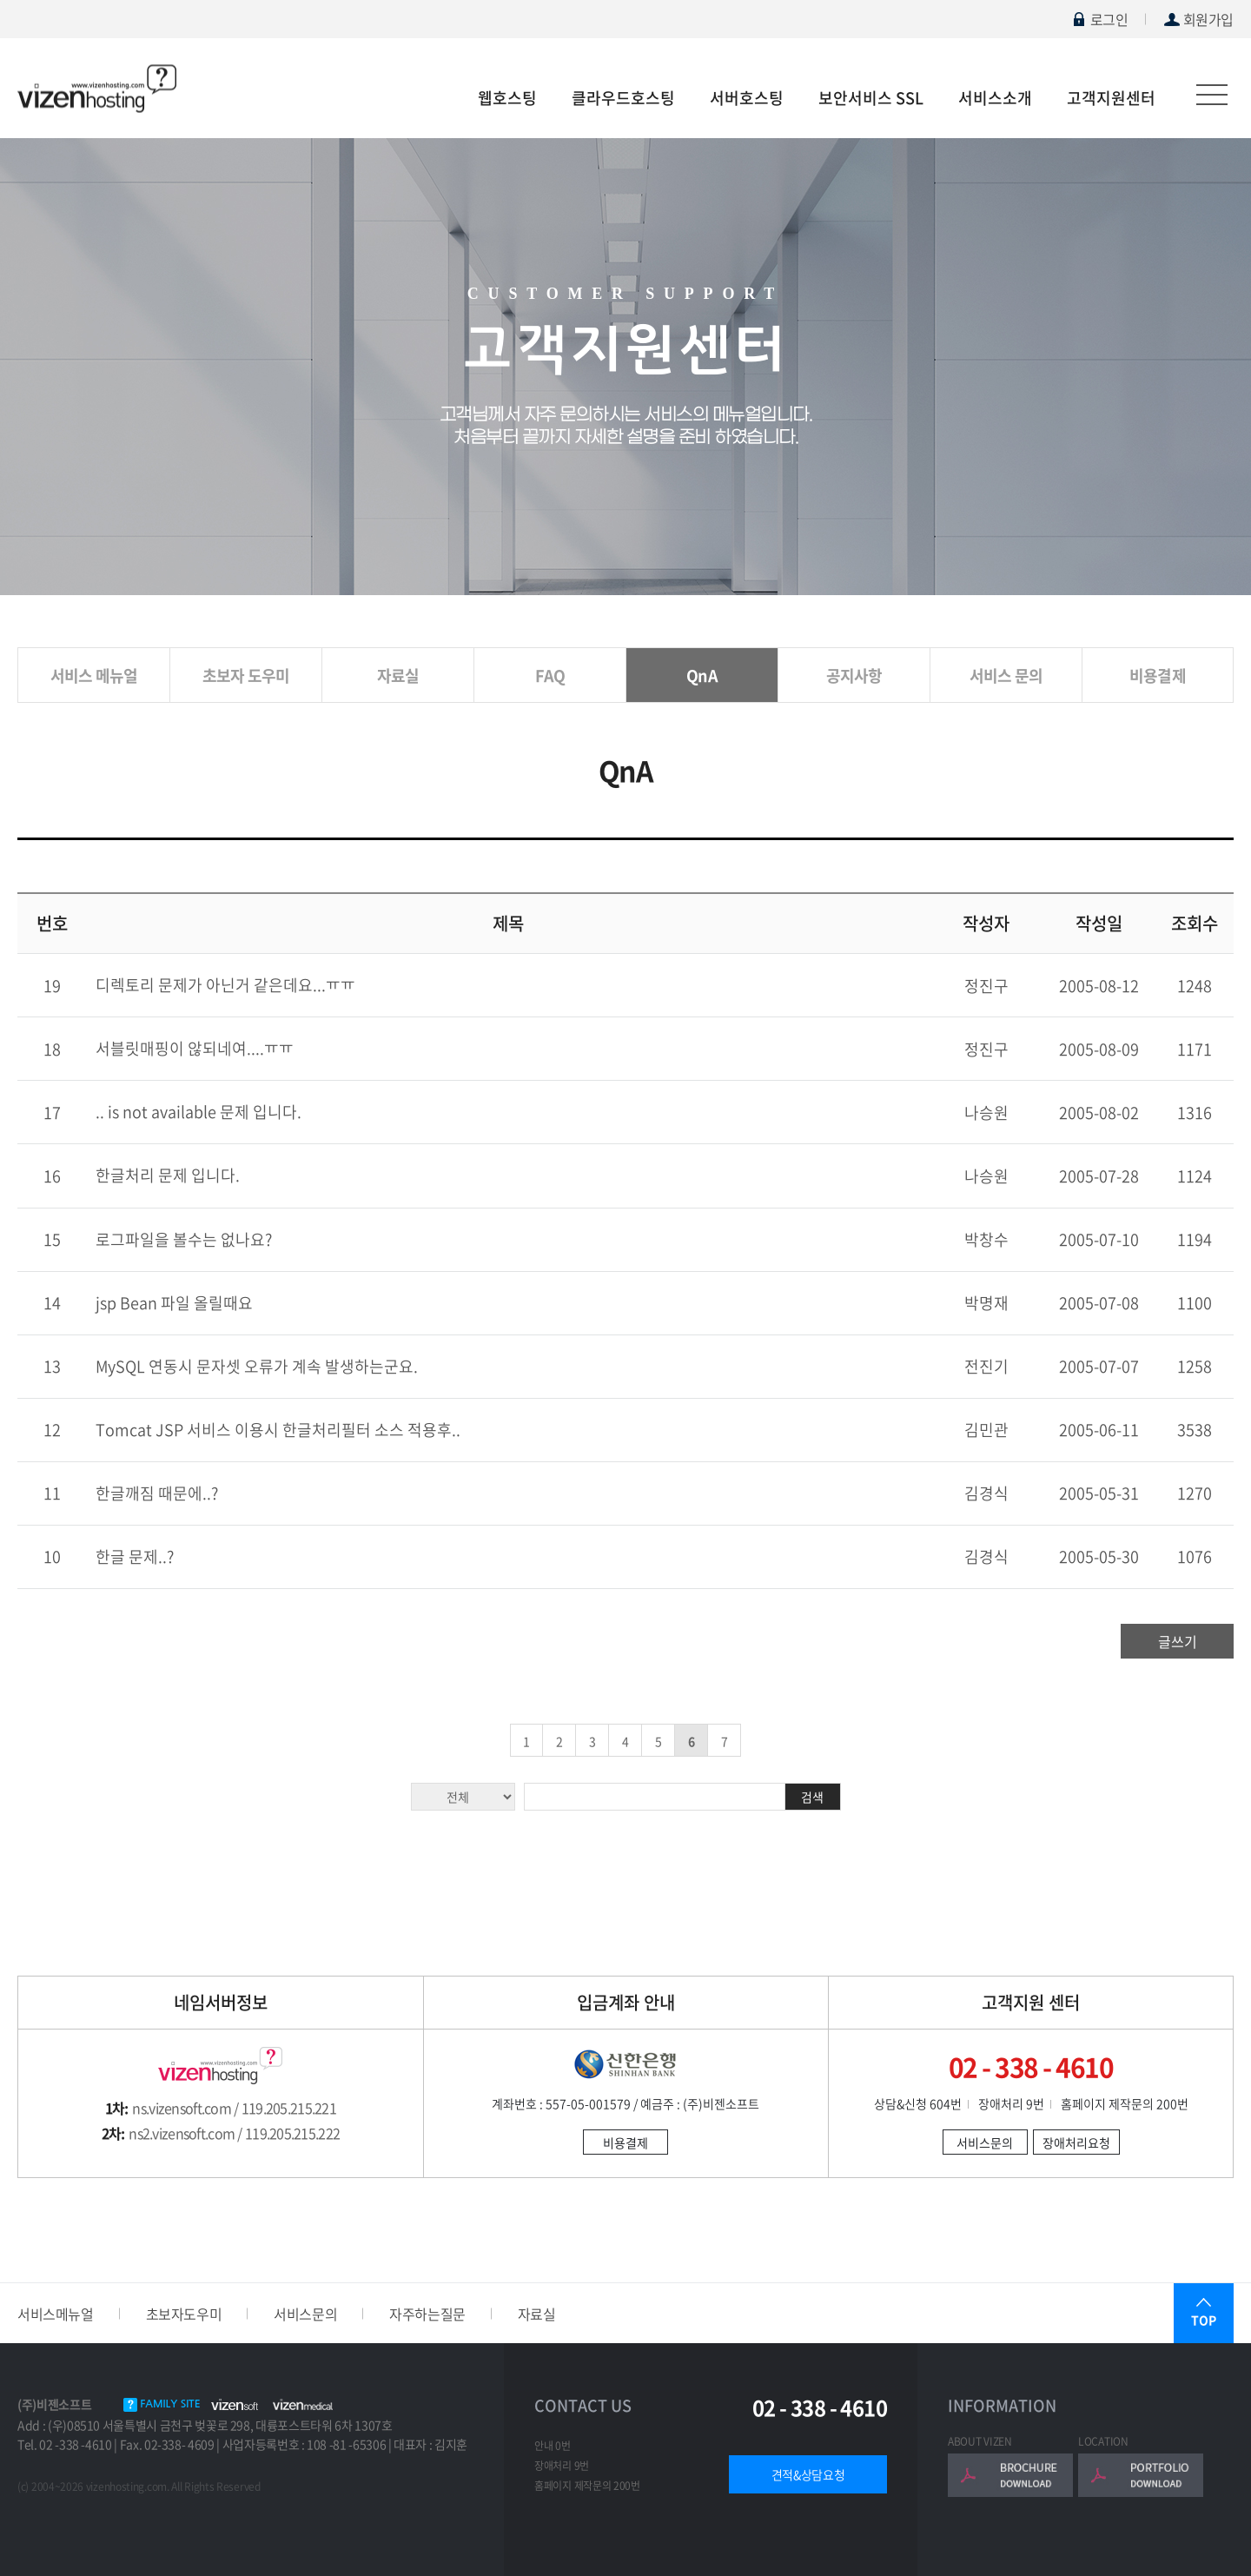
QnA (702, 675)
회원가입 (1198, 19)
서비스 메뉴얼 (93, 675)
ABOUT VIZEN (980, 2441)
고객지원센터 (1111, 97)
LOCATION (1103, 2441)
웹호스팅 (507, 97)
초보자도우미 (184, 2313)
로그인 (1099, 19)
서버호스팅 (747, 97)
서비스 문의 (1006, 675)
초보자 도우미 (245, 675)
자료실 (398, 675)
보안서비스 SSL (870, 97)
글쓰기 (1177, 1641)
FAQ (550, 675)
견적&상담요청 (808, 2474)
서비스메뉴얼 (55, 2313)
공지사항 (854, 675)
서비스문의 (984, 2142)
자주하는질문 (427, 2313)
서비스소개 (995, 97)
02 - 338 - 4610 (819, 2407)
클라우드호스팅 (623, 97)
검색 (812, 1796)
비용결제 (1157, 675)
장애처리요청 (1076, 2142)
